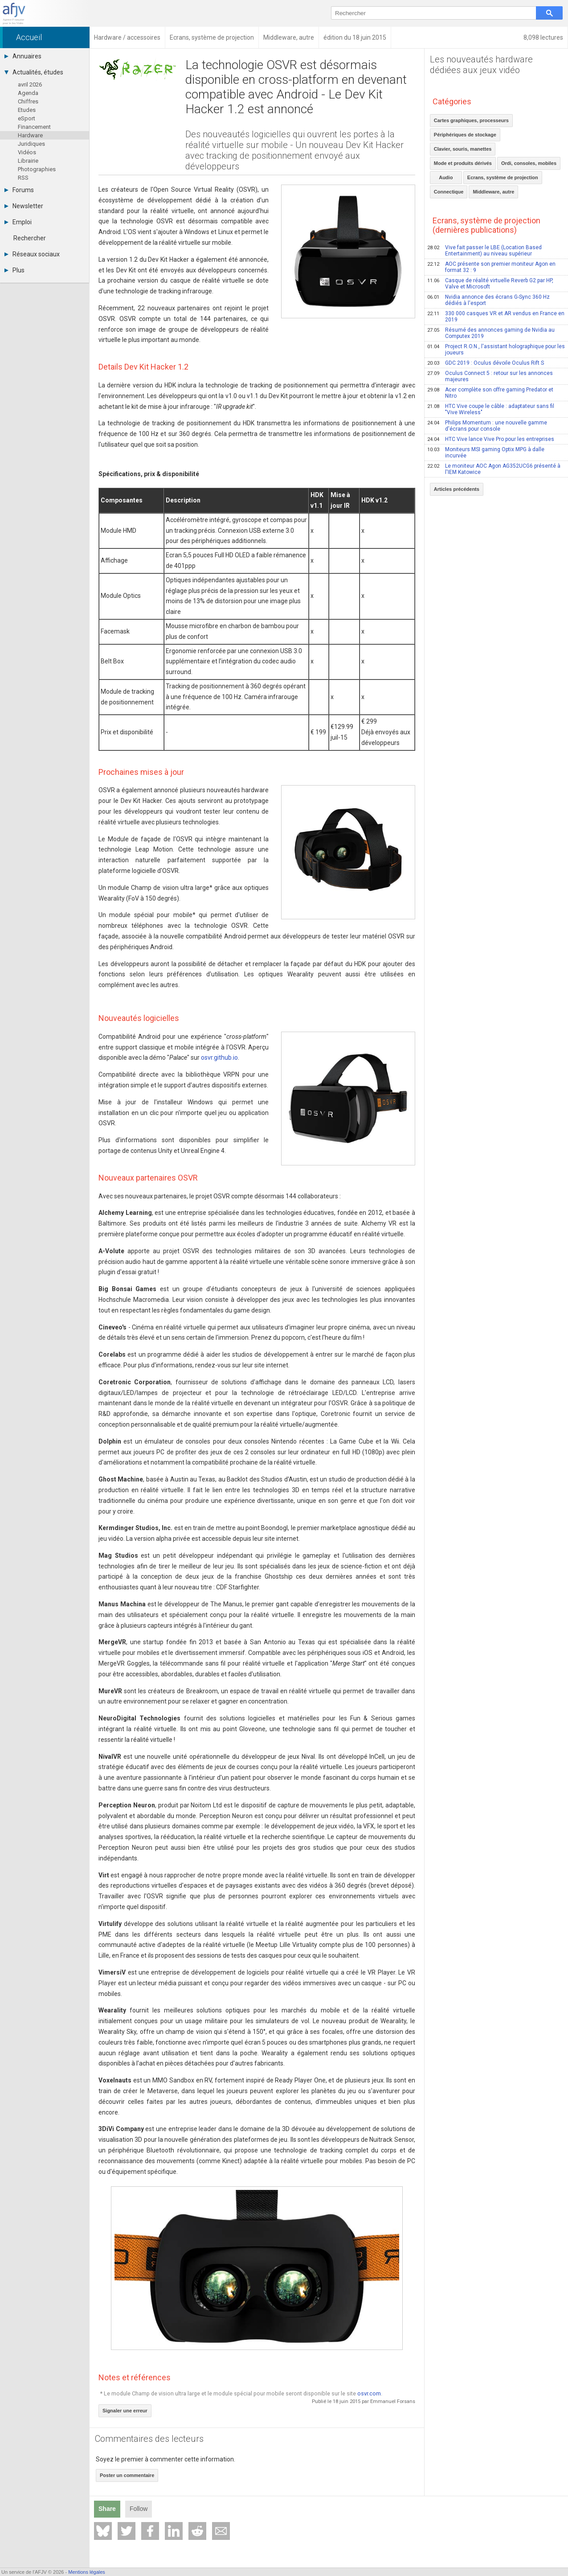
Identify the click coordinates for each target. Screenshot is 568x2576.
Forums (19, 189)
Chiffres (28, 101)
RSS (23, 177)
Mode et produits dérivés (463, 163)
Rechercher (29, 238)
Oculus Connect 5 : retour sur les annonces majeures (490, 376)
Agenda (28, 93)
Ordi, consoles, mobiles (528, 163)
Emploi (18, 222)
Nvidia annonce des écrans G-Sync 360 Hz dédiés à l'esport (488, 300)
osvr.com (369, 2393)
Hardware (30, 135)
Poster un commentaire (127, 2475)
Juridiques (31, 143)
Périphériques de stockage (465, 134)
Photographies (37, 169)
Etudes (27, 110)
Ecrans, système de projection (502, 177)
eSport (26, 118)
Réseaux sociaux (32, 254)
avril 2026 (30, 84)
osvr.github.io (219, 1057)
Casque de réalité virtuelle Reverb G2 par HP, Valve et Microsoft (490, 283)
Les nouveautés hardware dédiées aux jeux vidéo (481, 64)
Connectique (449, 191)
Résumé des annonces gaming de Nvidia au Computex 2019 (491, 333)
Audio (446, 177)
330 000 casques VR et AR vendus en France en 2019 (495, 316)
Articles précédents (456, 489)
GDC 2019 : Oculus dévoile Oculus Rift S (485, 363)
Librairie (28, 160)
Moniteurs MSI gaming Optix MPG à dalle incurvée (485, 452)
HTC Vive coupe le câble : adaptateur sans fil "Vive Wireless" (490, 409)
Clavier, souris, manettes (463, 149)
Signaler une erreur (124, 2410)
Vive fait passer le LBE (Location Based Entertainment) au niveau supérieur (484, 250)
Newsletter (23, 206)
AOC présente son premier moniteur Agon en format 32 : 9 (491, 267)
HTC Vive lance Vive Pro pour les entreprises (490, 439)
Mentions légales (86, 2572)
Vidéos (27, 152)
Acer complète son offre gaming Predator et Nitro (490, 393)
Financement (34, 126)
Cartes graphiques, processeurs (471, 120)
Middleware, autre (493, 191)
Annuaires (22, 56)
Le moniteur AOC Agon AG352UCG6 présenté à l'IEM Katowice (493, 469)
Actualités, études (33, 72)
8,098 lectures (543, 37)
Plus (14, 270)
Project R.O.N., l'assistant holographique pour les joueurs (496, 349)
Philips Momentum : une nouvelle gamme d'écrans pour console (487, 426)
